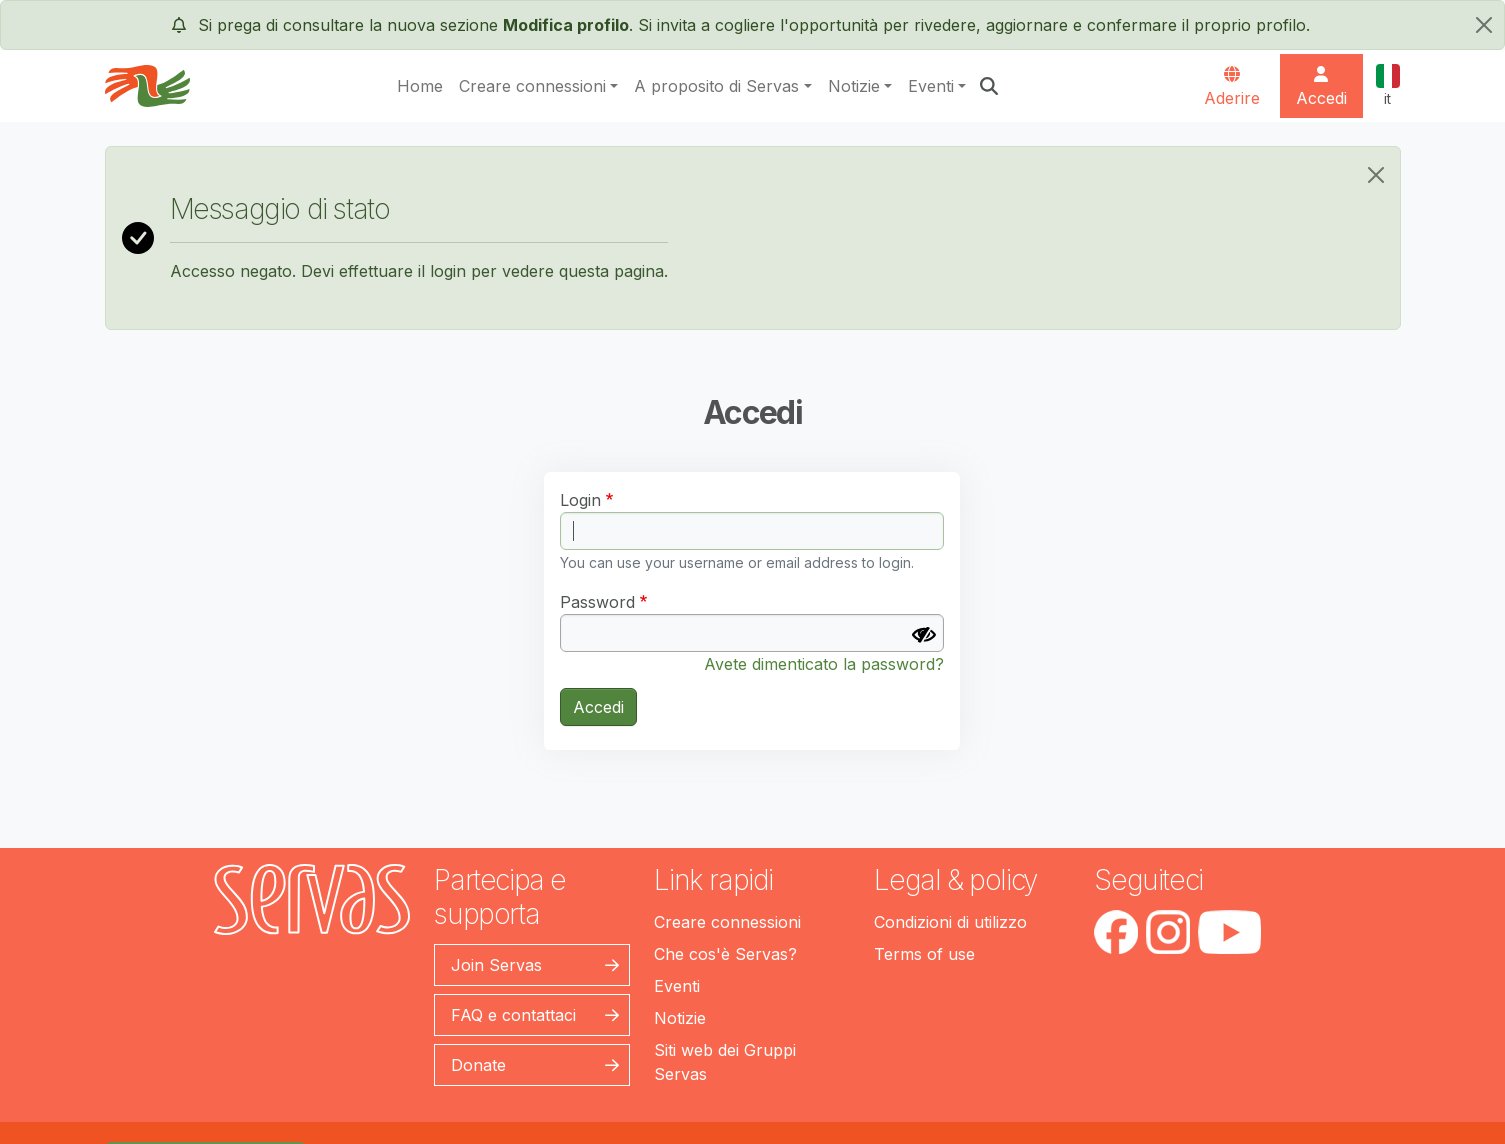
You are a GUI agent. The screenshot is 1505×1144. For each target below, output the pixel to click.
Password (597, 602)
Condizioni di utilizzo (950, 922)
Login (580, 500)
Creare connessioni (532, 86)
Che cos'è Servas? (725, 954)
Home (420, 86)
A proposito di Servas (716, 86)
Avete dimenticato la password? (824, 664)
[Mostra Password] (924, 635)
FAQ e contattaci (513, 1015)
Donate (478, 1065)
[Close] (1376, 175)
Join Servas (496, 965)
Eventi (931, 86)
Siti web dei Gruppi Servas (725, 1062)
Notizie (854, 86)
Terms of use (924, 954)
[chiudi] (1484, 25)
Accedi (598, 707)
